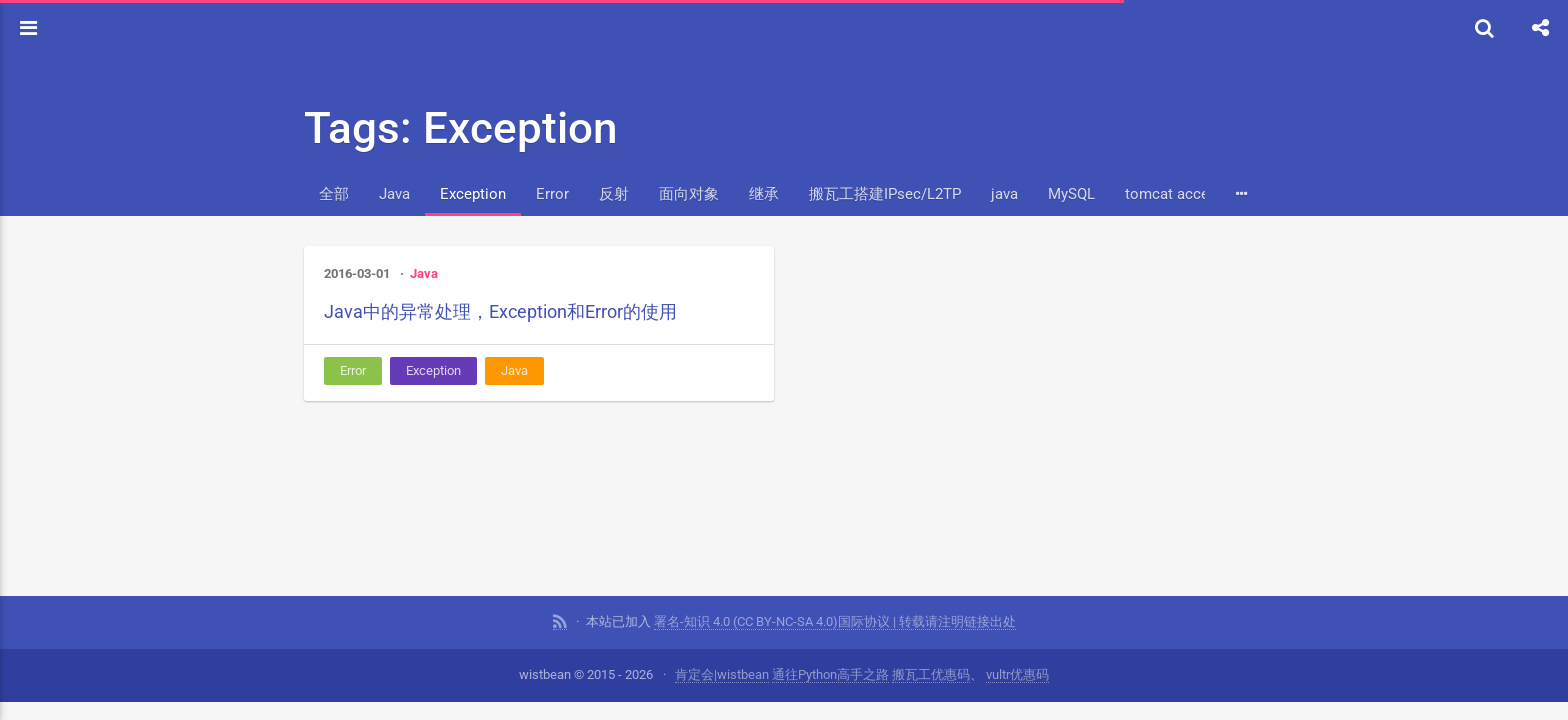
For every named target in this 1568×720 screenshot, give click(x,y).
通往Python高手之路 (830, 674)
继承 (764, 194)
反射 (614, 194)
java (1004, 194)
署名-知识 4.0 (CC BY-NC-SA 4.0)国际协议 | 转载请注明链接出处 (835, 621)
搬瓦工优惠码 (931, 674)
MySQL (1071, 194)
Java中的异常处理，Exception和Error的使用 (500, 311)
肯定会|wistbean (722, 674)
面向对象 (689, 194)
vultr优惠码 (1017, 674)
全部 (334, 194)
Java (394, 194)
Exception (473, 194)
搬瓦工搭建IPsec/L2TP (885, 194)
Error (552, 194)
